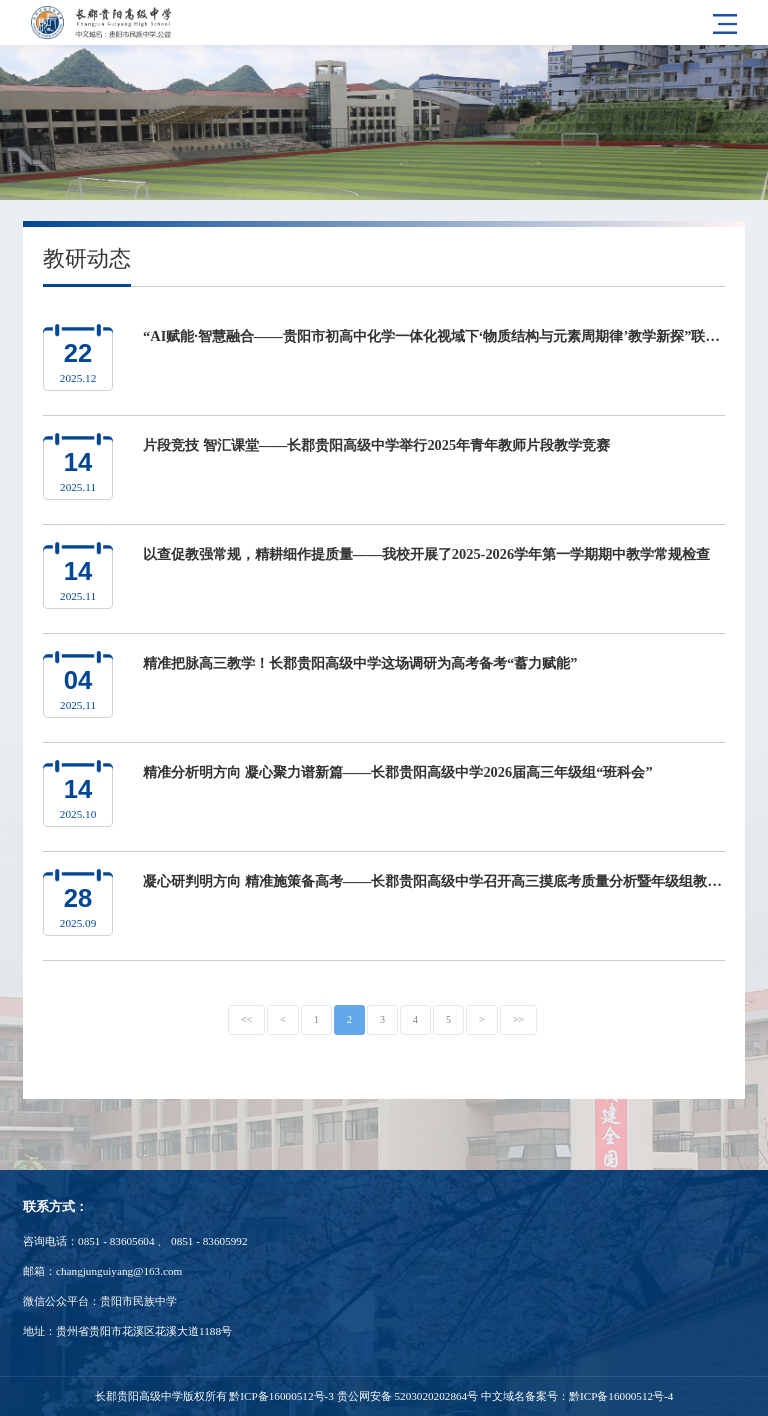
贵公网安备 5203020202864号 (408, 1396)
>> (518, 1019)
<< (246, 1019)
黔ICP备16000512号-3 (281, 1396)
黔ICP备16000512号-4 (621, 1396)
